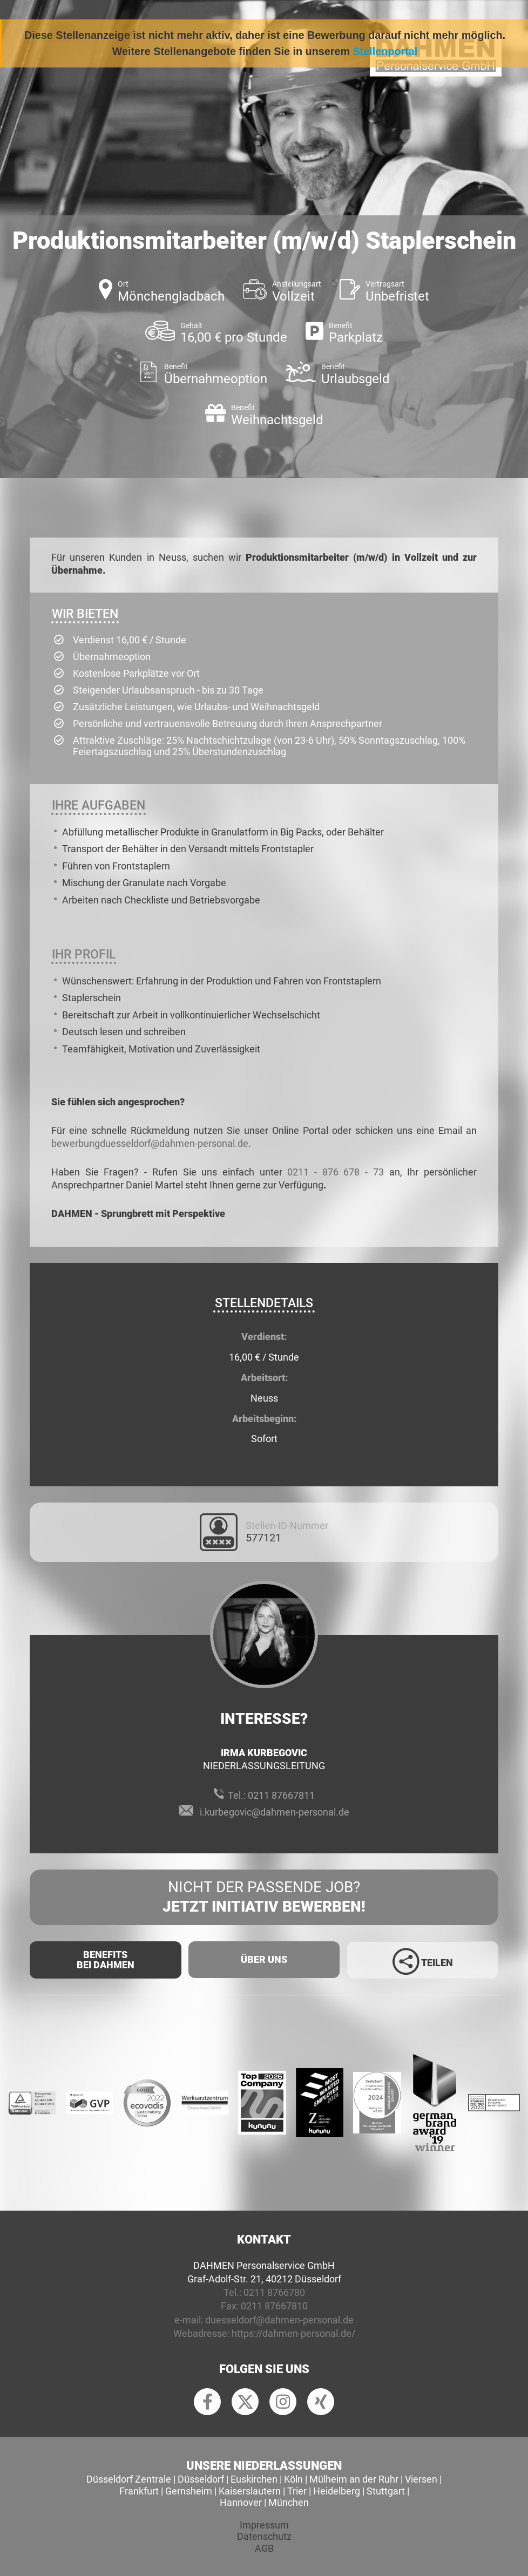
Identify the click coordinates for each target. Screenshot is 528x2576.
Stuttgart (386, 2491)
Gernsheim (188, 2491)
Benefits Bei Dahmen (105, 1960)
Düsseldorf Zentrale (128, 2479)
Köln (293, 2479)
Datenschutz (264, 2536)
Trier (297, 2491)
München (288, 2502)
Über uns (264, 1959)
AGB (264, 2548)
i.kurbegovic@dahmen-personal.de (274, 1812)
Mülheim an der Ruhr (353, 2479)
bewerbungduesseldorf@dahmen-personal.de (149, 1143)
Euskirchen (254, 2479)
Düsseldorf (201, 2479)
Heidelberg (336, 2491)
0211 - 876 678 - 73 (335, 1172)
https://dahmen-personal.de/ (293, 2333)
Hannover (241, 2502)
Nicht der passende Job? (264, 1897)
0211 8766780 (274, 2292)
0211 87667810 (274, 2306)
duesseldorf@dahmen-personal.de (279, 2320)
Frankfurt (139, 2491)
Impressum (264, 2525)
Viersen (421, 2479)
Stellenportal (385, 51)
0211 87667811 (281, 1795)
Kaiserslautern (250, 2491)
